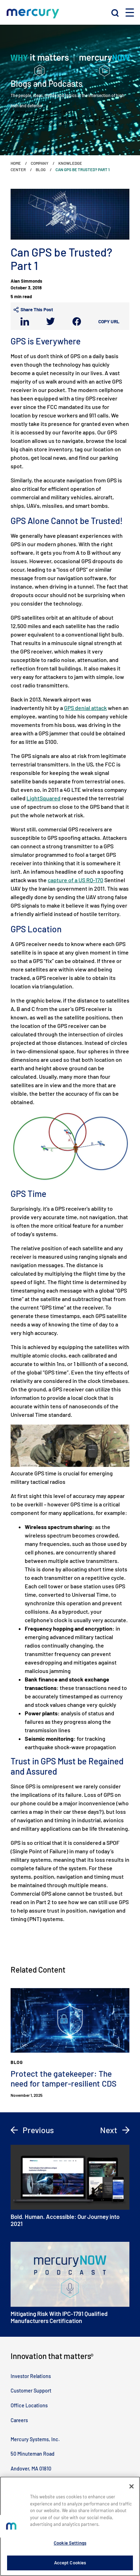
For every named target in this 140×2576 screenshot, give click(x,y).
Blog (41, 169)
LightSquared (43, 798)
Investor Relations (31, 2376)
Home (16, 163)
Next (114, 2130)
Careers (19, 2420)
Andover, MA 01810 (31, 2469)
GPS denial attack (85, 707)
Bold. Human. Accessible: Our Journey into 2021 (70, 2186)
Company (39, 163)
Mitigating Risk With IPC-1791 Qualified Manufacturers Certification (70, 2283)
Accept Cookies (70, 2562)
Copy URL (108, 321)
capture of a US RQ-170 (75, 880)
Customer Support (31, 2391)
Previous (32, 2130)
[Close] (131, 2486)
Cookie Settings (70, 2543)
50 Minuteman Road (32, 2454)
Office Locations (29, 2405)
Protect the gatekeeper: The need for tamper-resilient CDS (64, 2078)
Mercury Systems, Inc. (35, 2439)
